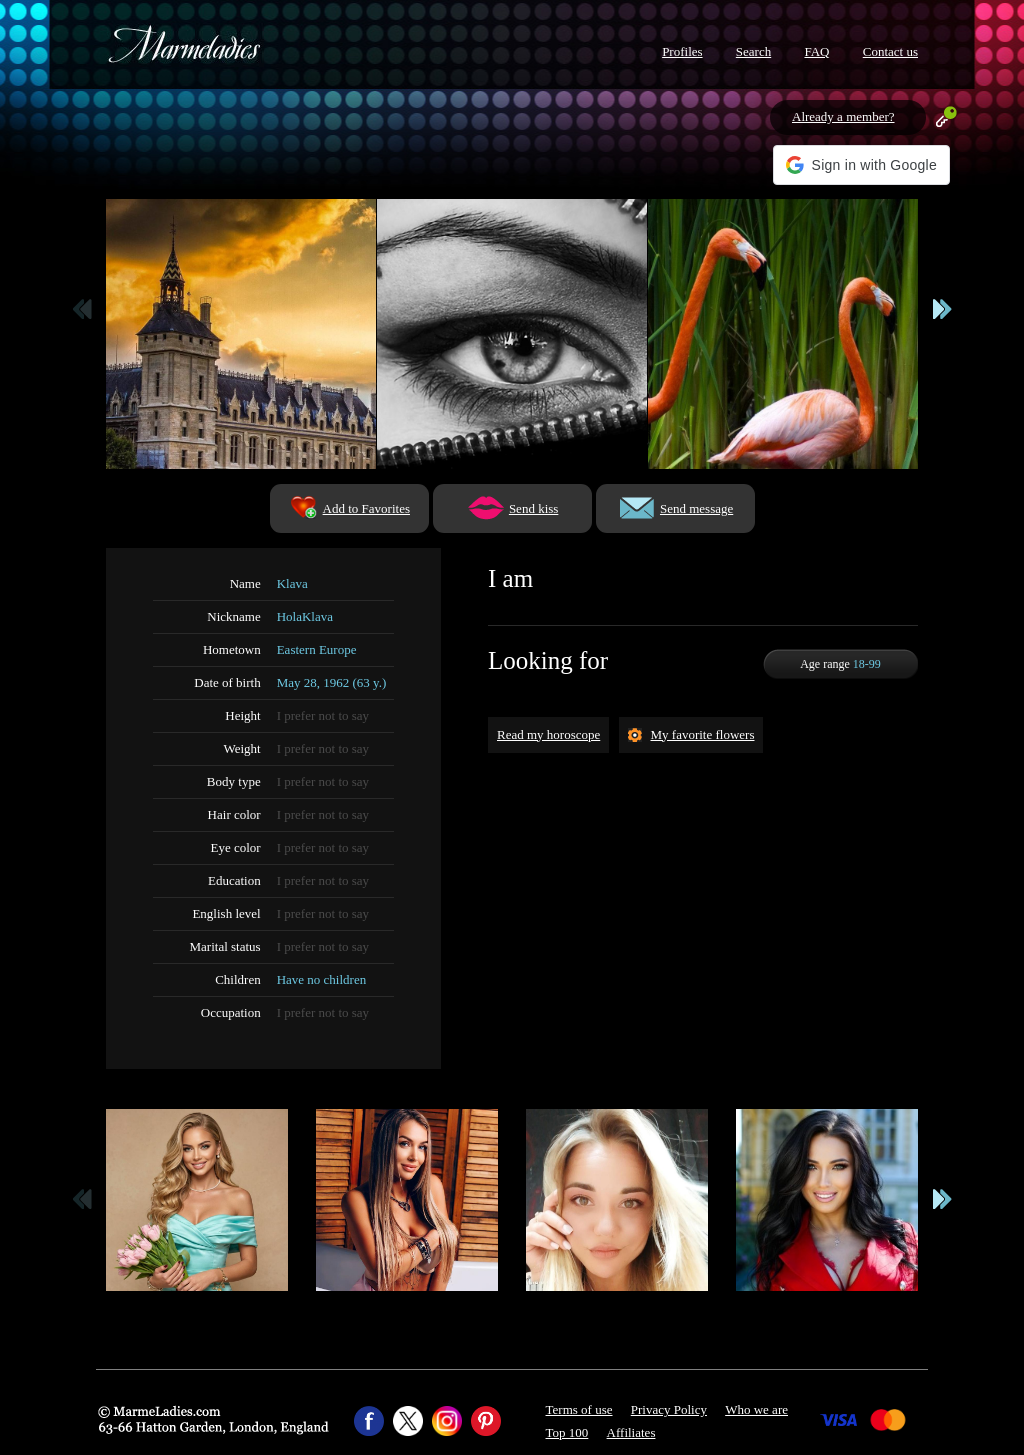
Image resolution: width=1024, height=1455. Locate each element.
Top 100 (567, 1432)
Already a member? (843, 116)
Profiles (682, 51)
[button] (861, 165)
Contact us (890, 51)
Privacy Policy (669, 1409)
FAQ (816, 51)
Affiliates (631, 1432)
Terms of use (579, 1409)
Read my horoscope (548, 734)
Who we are (756, 1409)
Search (753, 51)
